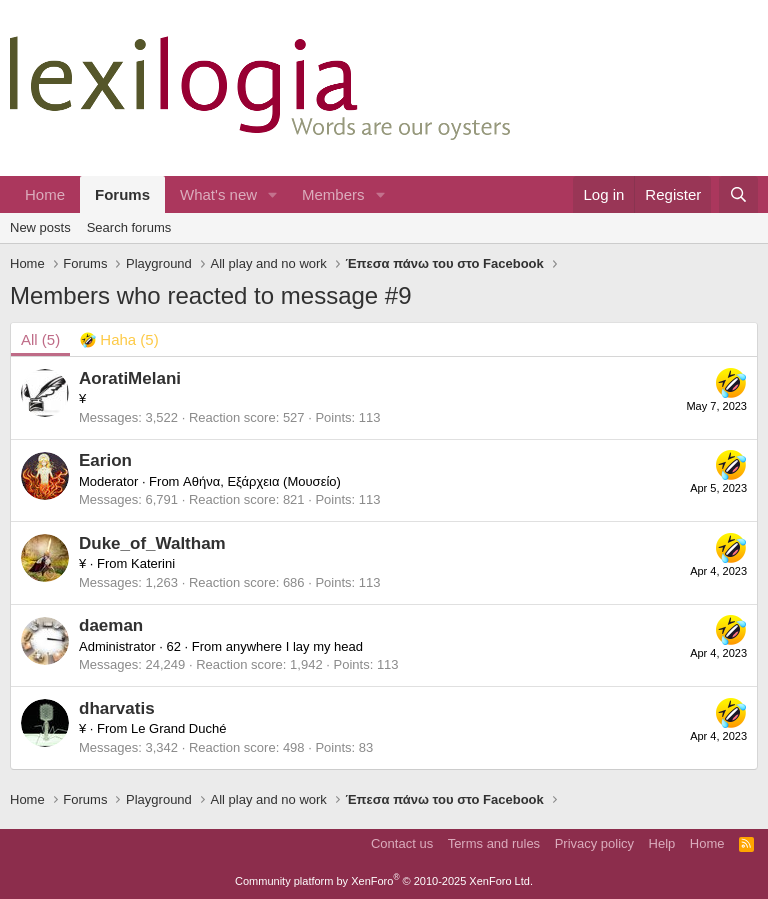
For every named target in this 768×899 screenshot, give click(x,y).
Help (662, 843)
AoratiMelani (130, 378)
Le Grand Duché (178, 728)
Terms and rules (494, 843)
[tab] (119, 339)
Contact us (402, 843)
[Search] (738, 194)
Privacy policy (594, 843)
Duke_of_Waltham (152, 543)
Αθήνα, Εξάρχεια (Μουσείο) (262, 481)
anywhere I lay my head (294, 646)
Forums (122, 194)
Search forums (129, 227)
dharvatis (117, 708)
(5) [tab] (40, 339)
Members (333, 194)
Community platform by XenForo (384, 881)
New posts (40, 227)
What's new (218, 194)
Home (45, 194)
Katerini (153, 563)
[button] (273, 194)
